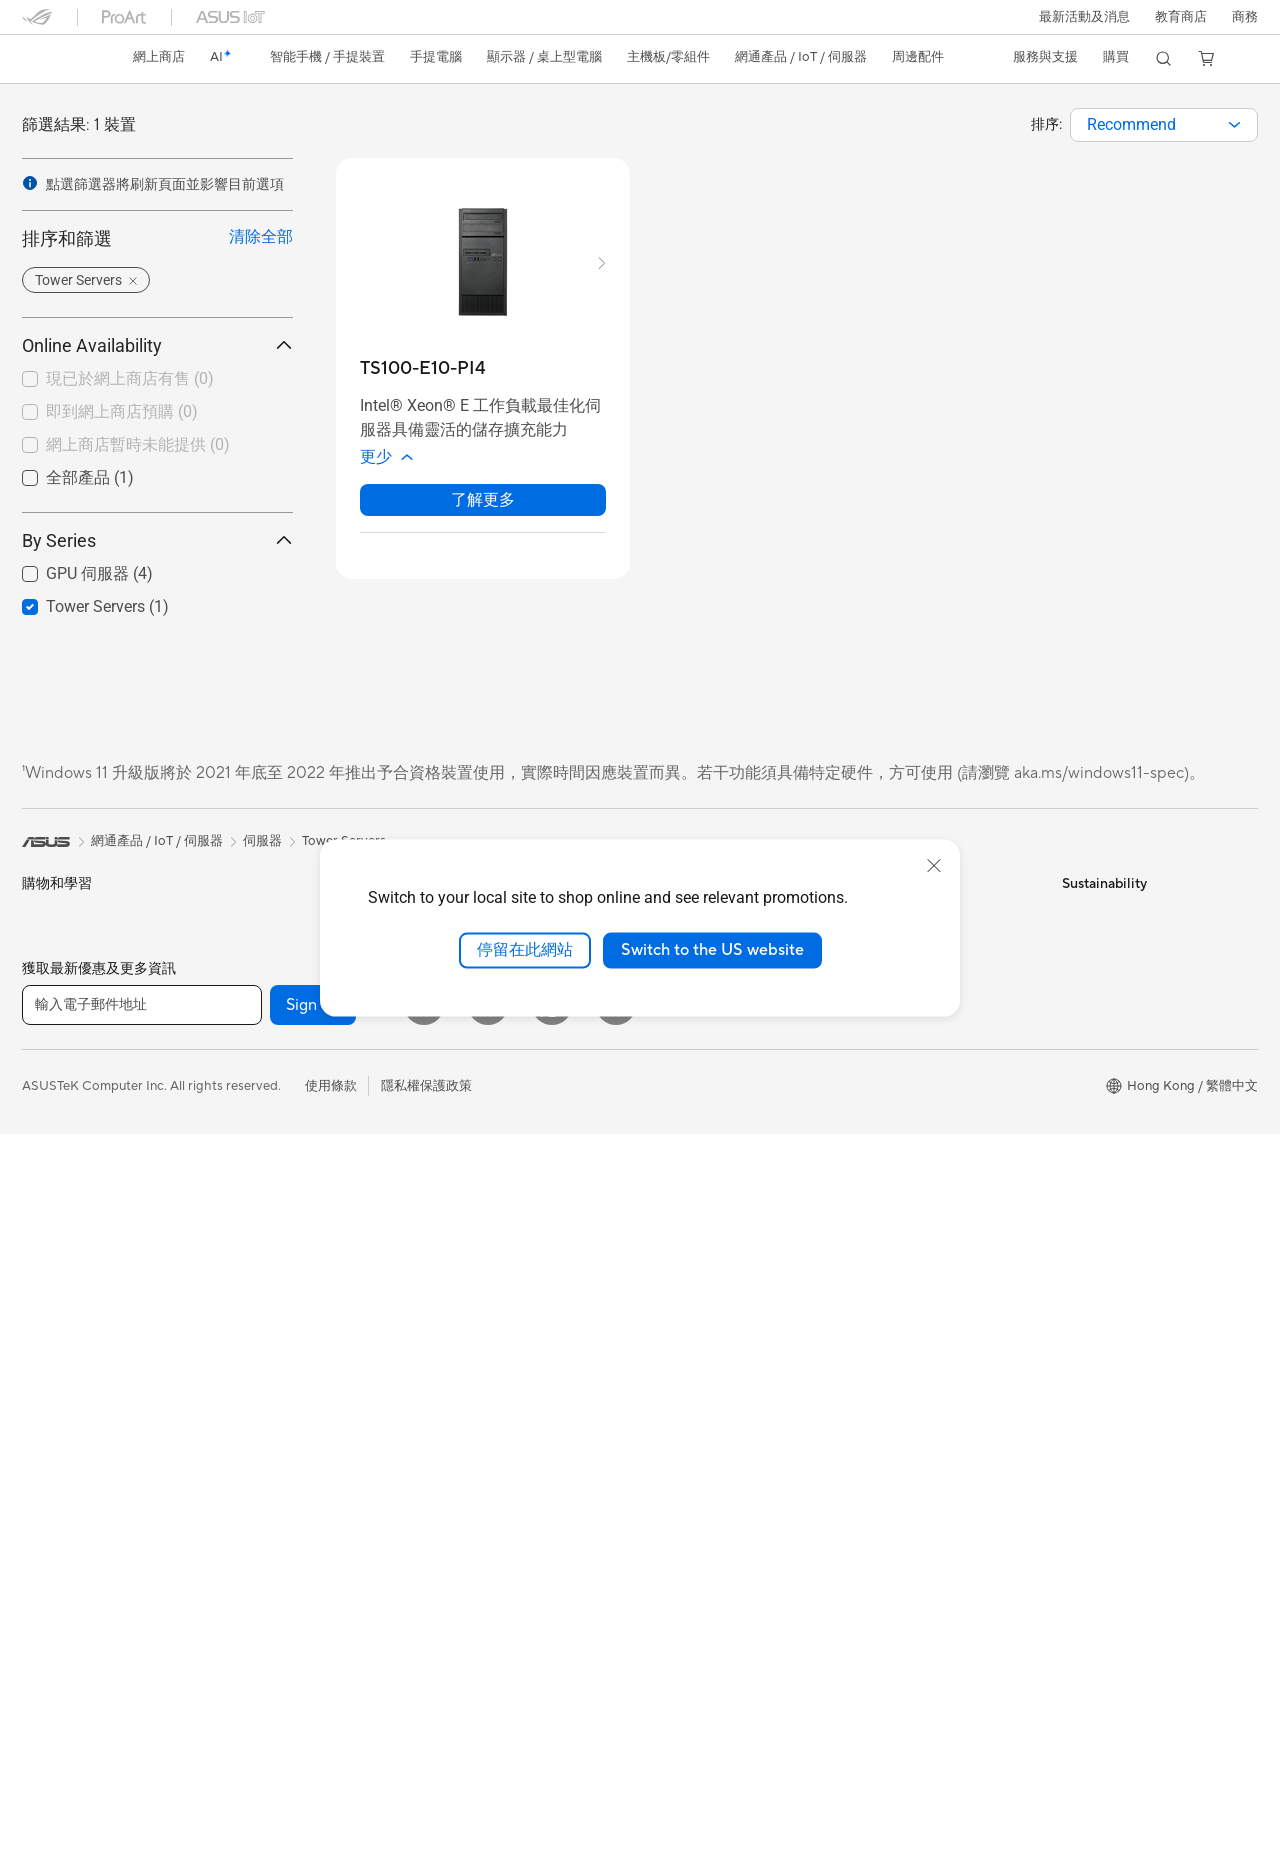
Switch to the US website (712, 950)
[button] (1084, 17)
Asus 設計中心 (687, 1367)
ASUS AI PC (682, 1306)
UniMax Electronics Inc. (715, 1183)
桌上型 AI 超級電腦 (490, 1042)
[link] (56, 59)
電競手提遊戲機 (67, 979)
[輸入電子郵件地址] (142, 1727)
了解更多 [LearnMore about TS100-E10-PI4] (483, 499)
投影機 (41, 1333)
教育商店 (1181, 17)
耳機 (448, 1203)
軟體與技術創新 (274, 1008)
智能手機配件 (61, 1011)
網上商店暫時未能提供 (138, 444)
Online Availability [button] (157, 345)
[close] (934, 866)
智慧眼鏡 (255, 1040)
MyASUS (881, 1201)
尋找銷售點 (886, 1170)
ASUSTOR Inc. (689, 1123)
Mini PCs (255, 945)
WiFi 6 (247, 1423)
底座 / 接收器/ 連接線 (496, 1363)
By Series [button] (157, 540)
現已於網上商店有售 (130, 378)
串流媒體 (461, 1395)
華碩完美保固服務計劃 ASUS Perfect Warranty (730, 1533)
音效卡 (248, 1265)
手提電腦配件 (61, 1236)
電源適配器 (467, 1331)
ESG (1075, 913)
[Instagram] (616, 1727)
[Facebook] (424, 1727)
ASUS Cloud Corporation (721, 1153)
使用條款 (331, 1808)
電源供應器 (261, 1233)
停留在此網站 (525, 950)
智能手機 (48, 947)
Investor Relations (699, 1033)
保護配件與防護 (480, 1235)
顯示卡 (248, 1137)
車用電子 (672, 1399)
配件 (242, 976)
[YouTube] (488, 1727)
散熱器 (248, 1201)
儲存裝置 (255, 1329)
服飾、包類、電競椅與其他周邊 (526, 1299)
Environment (1099, 943)
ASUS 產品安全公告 (912, 1074)
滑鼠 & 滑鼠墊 (474, 1171)
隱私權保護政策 (426, 1808)
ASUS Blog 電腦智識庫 (713, 1635)
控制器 (454, 1267)
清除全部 (261, 236)
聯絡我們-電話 (895, 1042)
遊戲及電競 (54, 1204)
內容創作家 (54, 1140)
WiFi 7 (247, 1393)
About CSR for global (709, 1063)
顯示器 (41, 1301)
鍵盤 (448, 1139)
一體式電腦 (54, 1365)
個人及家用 (54, 1076)
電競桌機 (255, 914)
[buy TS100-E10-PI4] (423, 368)
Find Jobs (674, 1213)
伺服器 (454, 1074)
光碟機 (248, 1297)
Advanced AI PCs (697, 1336)
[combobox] (1164, 125)
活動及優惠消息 (691, 1275)
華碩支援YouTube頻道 (918, 1106)
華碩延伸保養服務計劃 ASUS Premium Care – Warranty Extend (730, 1477)
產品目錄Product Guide (923, 1138)
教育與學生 (54, 1172)
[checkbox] (149, 380)
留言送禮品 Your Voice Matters (736, 1573)
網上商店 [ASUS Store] (159, 57)
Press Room (681, 1093)
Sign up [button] (313, 1727)
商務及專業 (54, 1108)
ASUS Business (690, 1430)
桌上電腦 (48, 1397)
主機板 (248, 1105)
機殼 (242, 1169)
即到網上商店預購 (122, 411)
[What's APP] (552, 1727)
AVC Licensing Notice (710, 1604)
